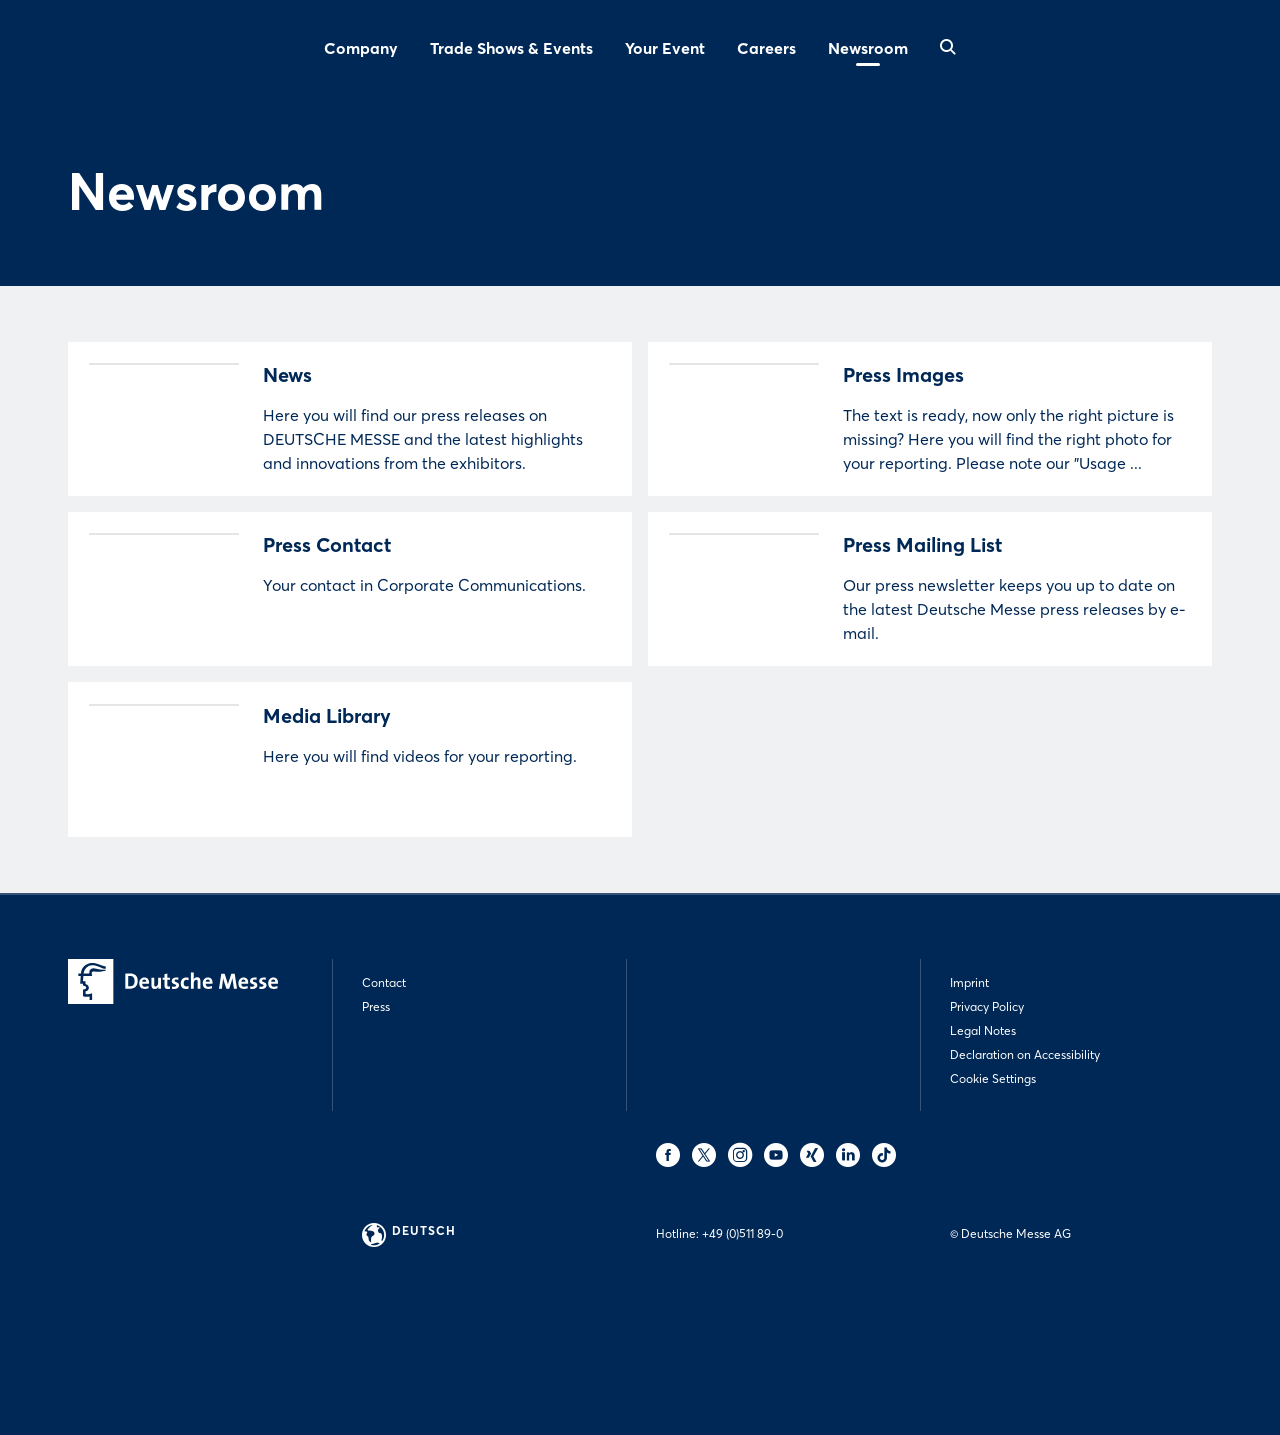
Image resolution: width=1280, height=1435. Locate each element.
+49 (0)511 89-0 (742, 1358)
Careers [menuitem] (766, 48)
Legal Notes (983, 1155)
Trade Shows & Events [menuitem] (511, 48)
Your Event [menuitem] (665, 48)
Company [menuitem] (361, 48)
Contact (384, 1107)
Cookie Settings (993, 1203)
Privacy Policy (987, 1131)
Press (376, 1131)
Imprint (969, 1107)
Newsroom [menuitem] (868, 48)
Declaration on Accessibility (1025, 1179)
